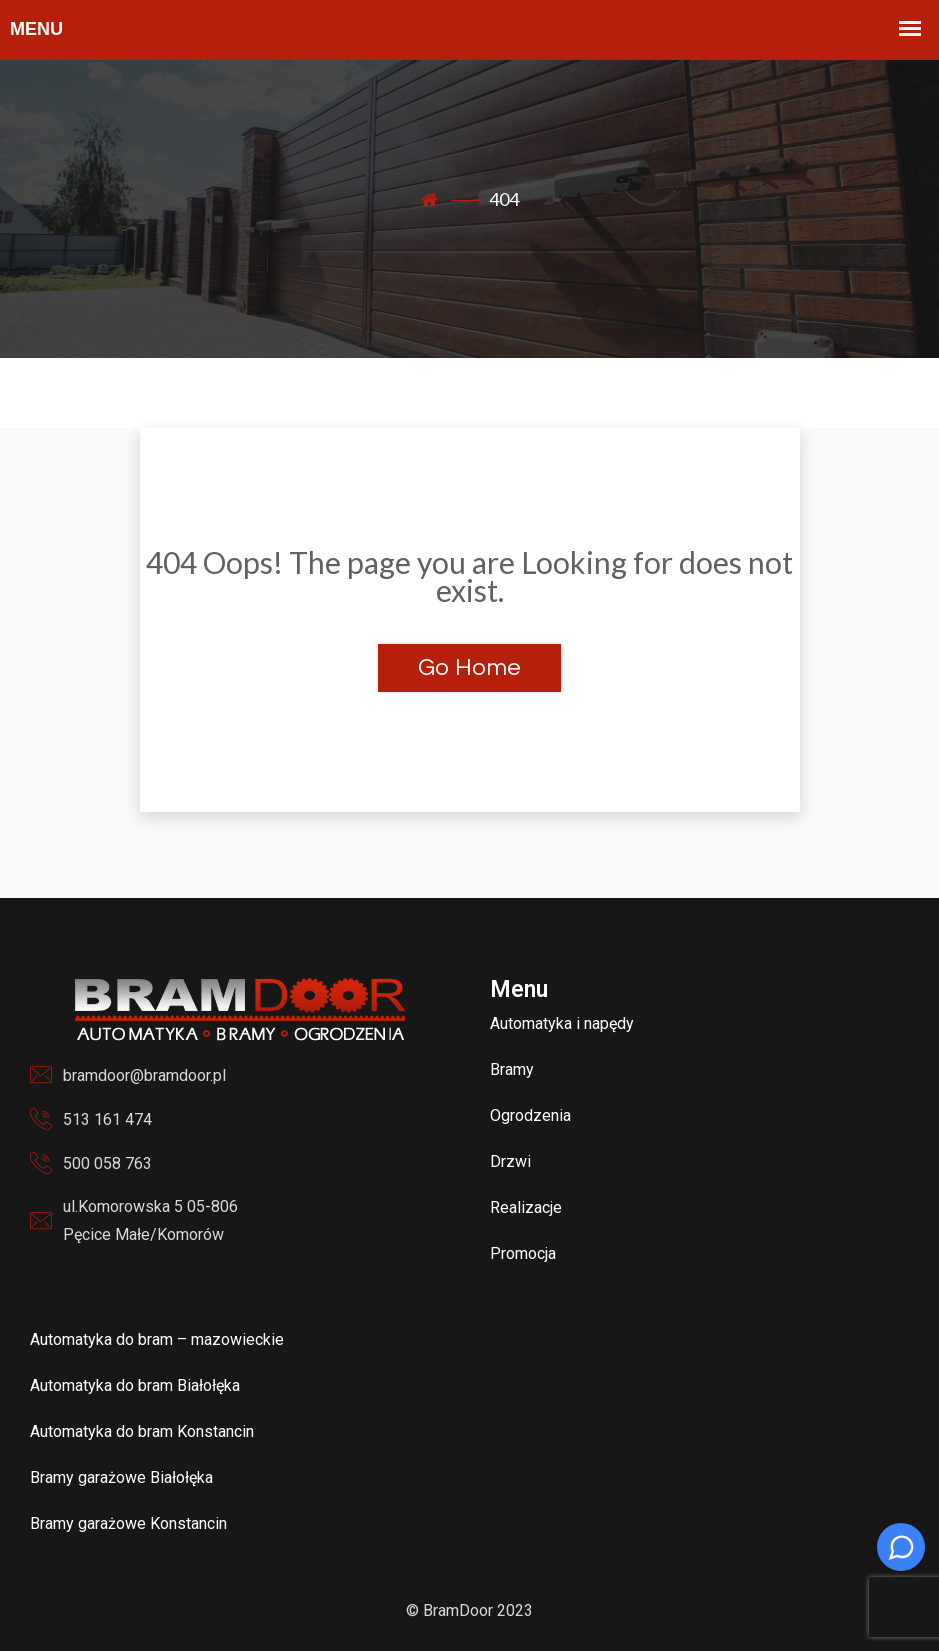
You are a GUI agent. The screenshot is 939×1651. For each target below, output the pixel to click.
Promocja (523, 1253)
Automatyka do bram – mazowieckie (157, 1339)
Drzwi (510, 1161)
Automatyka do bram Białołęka (135, 1385)
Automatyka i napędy (562, 1023)
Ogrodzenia (530, 1115)
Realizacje (526, 1207)
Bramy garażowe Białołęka (121, 1477)
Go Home (469, 667)
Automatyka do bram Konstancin (142, 1431)
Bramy (512, 1069)
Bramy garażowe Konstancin (128, 1523)
